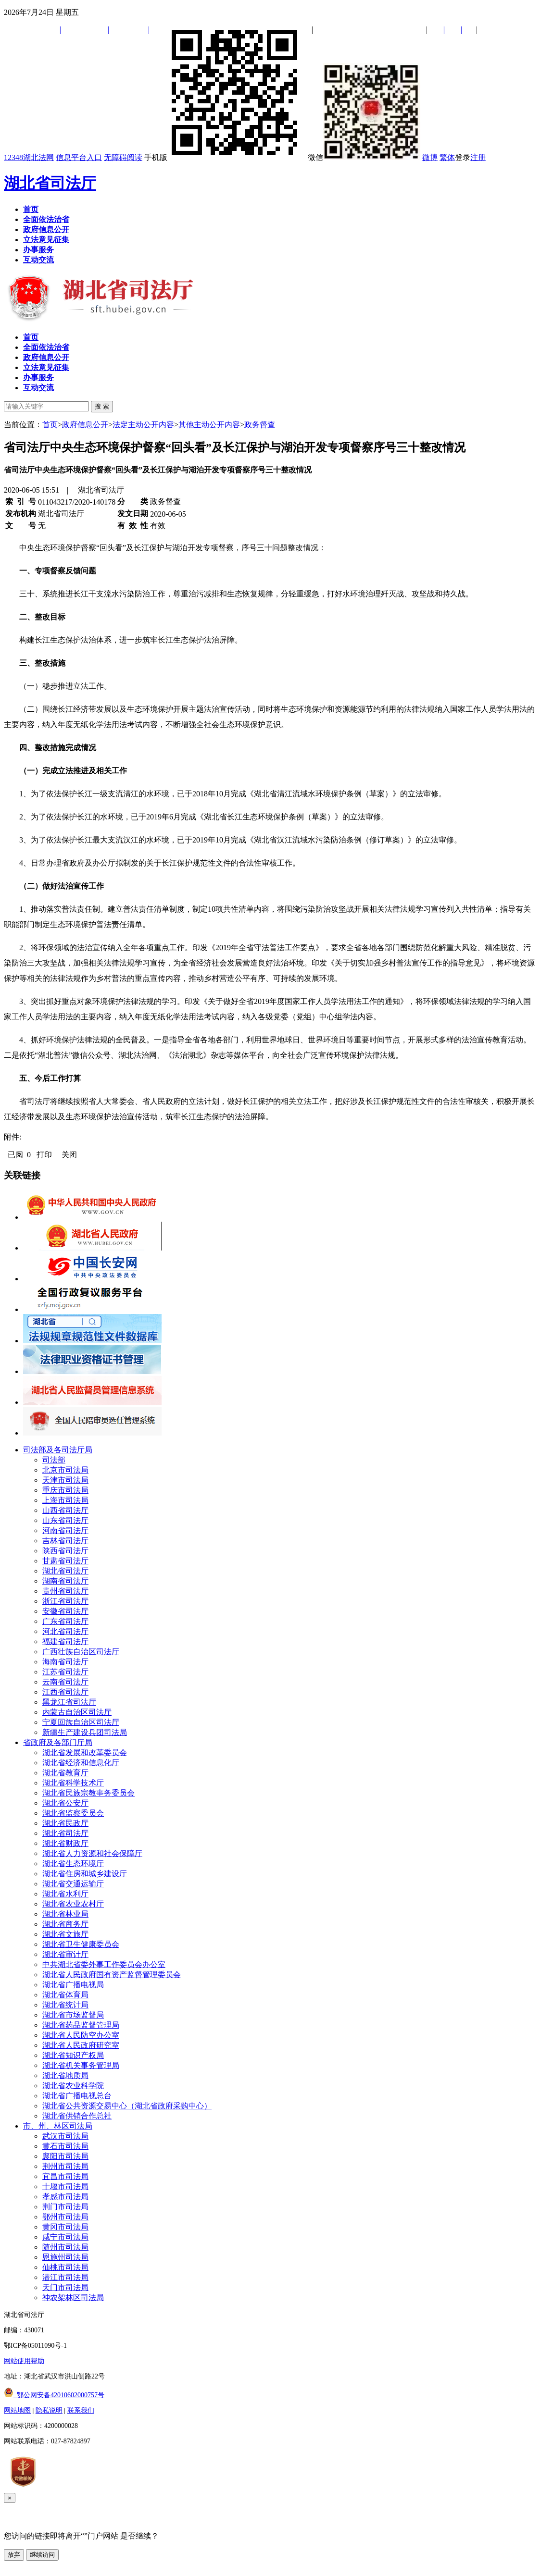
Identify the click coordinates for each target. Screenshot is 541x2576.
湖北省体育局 (65, 1995)
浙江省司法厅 (65, 1601)
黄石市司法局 (65, 2146)
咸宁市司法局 (65, 2237)
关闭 (69, 1155)
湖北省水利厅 (65, 1894)
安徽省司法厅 (65, 1611)
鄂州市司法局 (65, 2217)
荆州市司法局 (65, 2166)
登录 (462, 157)
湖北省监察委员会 (73, 1813)
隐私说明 (49, 2410)
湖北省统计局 (65, 2005)
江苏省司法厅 (65, 1672)
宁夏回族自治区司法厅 (80, 1722)
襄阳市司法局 (65, 2156)
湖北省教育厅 (65, 1773)
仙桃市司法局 (65, 2267)
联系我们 (80, 2410)
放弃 (14, 2554)
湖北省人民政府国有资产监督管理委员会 (111, 1974)
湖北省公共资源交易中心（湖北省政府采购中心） (127, 2106)
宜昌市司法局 (65, 2176)
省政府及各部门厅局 (57, 1742)
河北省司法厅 (65, 1631)
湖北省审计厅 (65, 1954)
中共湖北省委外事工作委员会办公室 (103, 1964)
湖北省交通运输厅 (73, 1884)
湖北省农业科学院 (73, 2085)
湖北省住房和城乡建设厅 (84, 1874)
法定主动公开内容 (143, 425)
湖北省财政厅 (65, 1843)
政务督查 (259, 425)
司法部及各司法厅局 (57, 1450)
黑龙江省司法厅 (69, 1702)
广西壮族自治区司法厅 (80, 1651)
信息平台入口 (79, 157)
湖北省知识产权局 (73, 2055)
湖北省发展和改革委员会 (84, 1752)
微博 (430, 157)
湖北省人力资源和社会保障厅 (92, 1853)
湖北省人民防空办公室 (80, 2035)
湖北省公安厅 (65, 1803)
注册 (478, 157)
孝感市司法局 (65, 2196)
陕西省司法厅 (65, 1551)
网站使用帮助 (24, 2361)
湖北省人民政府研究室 (80, 2045)
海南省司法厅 (65, 1662)
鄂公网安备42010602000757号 (54, 2395)
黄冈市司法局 (65, 2227)
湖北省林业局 (65, 1914)
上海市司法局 (65, 1500)
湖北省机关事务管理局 (80, 2065)
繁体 (447, 157)
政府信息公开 (85, 425)
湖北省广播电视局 (73, 1985)
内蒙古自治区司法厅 (77, 1712)
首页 (50, 425)
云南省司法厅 (65, 1682)
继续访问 (42, 2554)
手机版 (225, 157)
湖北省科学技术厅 (73, 1783)
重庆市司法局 (65, 1490)
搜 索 (102, 406)
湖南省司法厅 (65, 1581)
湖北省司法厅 (50, 183)
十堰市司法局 (65, 2186)
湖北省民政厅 (65, 1823)
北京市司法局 (65, 1470)
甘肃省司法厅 (65, 1561)
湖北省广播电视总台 (77, 2096)
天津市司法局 (65, 1480)
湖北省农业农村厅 (73, 1904)
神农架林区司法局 (73, 2297)
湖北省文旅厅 (65, 1934)
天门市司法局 (65, 2287)
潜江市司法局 (65, 2277)
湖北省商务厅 (65, 1924)
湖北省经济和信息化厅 (80, 1763)
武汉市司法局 (65, 2136)
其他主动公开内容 (209, 425)
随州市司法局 (65, 2247)
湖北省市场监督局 (73, 2015)
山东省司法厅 (65, 1520)
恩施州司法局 (65, 2257)
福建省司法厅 (65, 1641)
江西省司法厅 (65, 1692)
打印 (44, 1155)
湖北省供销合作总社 (77, 2116)
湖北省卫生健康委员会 (80, 1944)
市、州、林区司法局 (57, 2126)
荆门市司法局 (65, 2207)
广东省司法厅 (65, 1621)
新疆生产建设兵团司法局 (84, 1732)
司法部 (53, 1460)
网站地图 (17, 2410)
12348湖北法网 (29, 157)
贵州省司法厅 (65, 1591)
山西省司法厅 (65, 1510)
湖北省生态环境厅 (73, 1863)
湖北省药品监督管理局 (80, 2025)
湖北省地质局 (65, 2075)
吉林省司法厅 (65, 1540)
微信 (364, 157)
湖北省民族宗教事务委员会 (88, 1793)
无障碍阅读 (123, 157)
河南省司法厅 (65, 1530)
